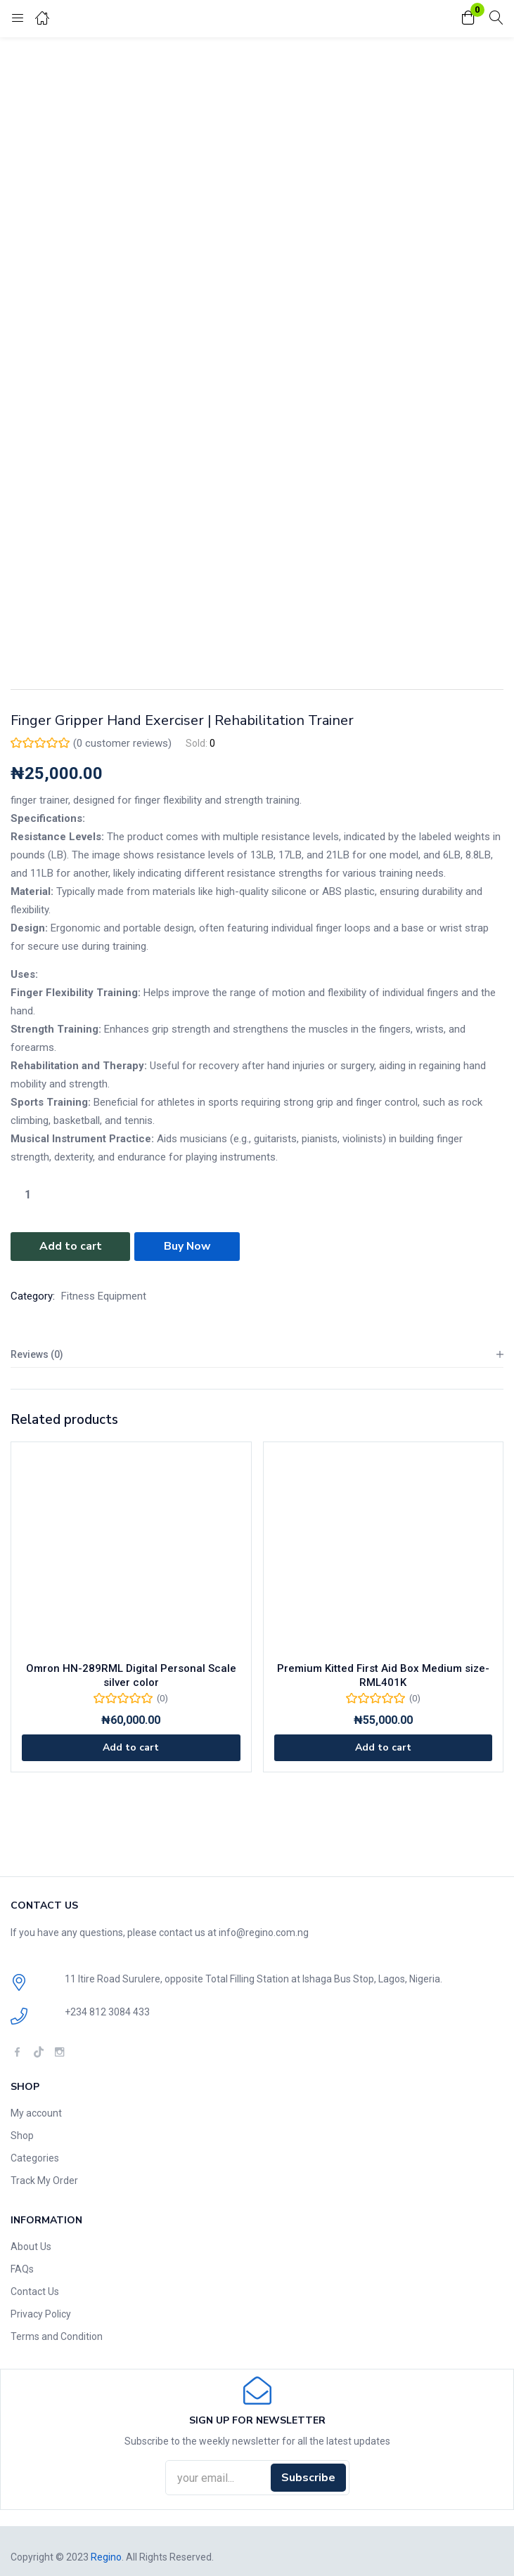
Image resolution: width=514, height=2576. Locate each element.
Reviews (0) (37, 1353)
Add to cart (70, 1246)
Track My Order (44, 2179)
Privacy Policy (41, 2313)
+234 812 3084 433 (107, 2011)
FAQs (22, 2268)
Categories (35, 2157)
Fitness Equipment (103, 1295)
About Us (31, 2245)
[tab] (257, 1354)
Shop (22, 2134)
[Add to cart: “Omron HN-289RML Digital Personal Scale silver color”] (131, 1747)
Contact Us (35, 2290)
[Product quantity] (27, 1195)
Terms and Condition (57, 2335)
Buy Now (188, 1246)
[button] (468, 18)
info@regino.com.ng (264, 1931)
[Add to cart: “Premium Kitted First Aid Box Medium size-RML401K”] (383, 1747)
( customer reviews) (122, 743)
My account (36, 2112)
